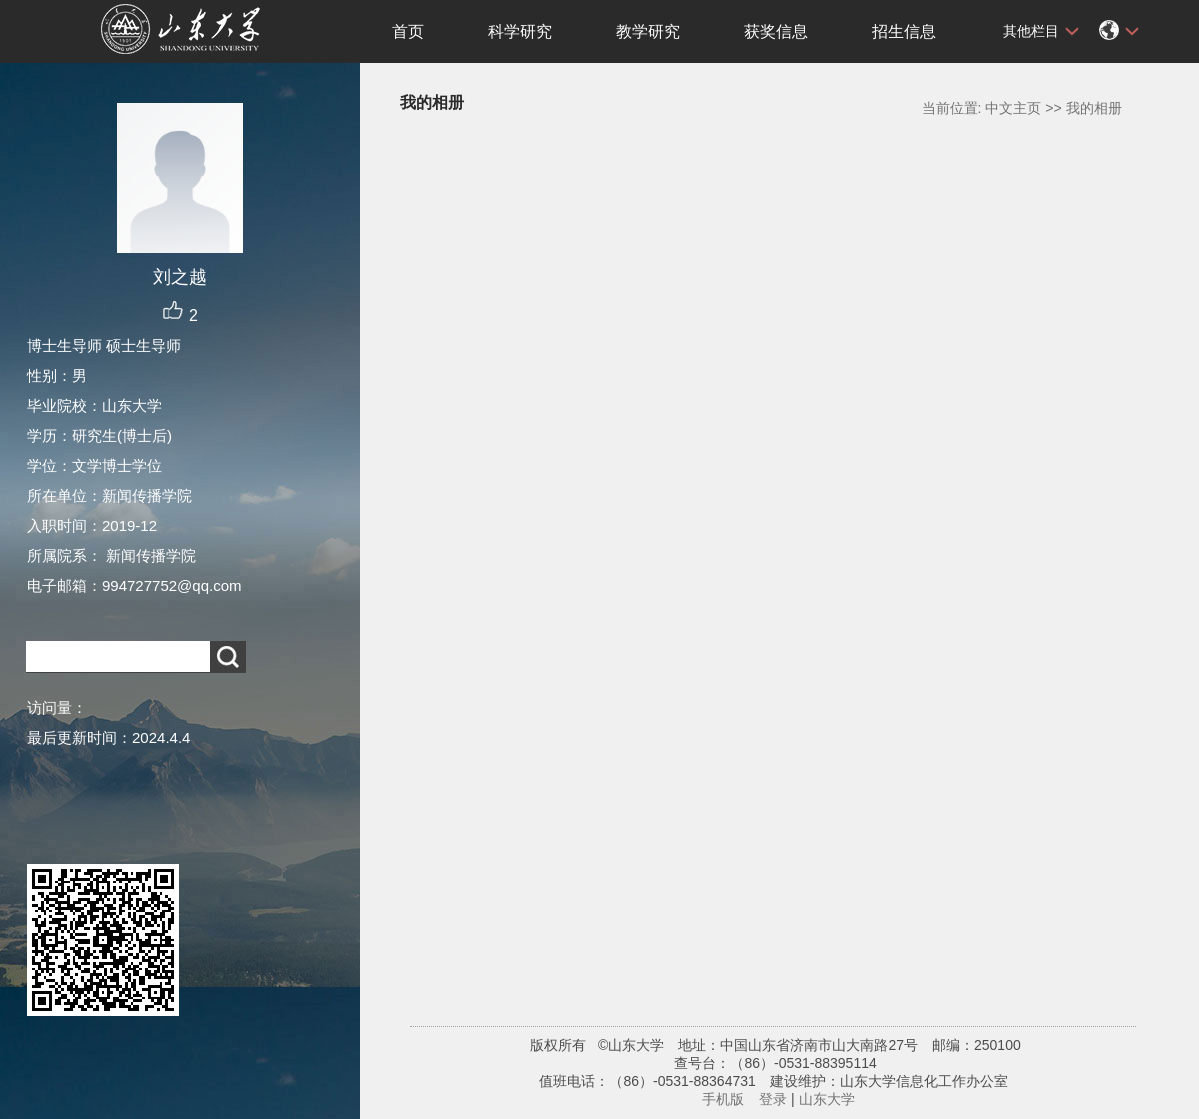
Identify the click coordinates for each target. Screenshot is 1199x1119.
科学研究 (520, 31)
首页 (408, 31)
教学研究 (648, 31)
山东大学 (827, 1099)
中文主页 (1013, 108)
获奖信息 (776, 31)
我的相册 (1094, 108)
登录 (773, 1099)
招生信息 (904, 31)
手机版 (723, 1099)
